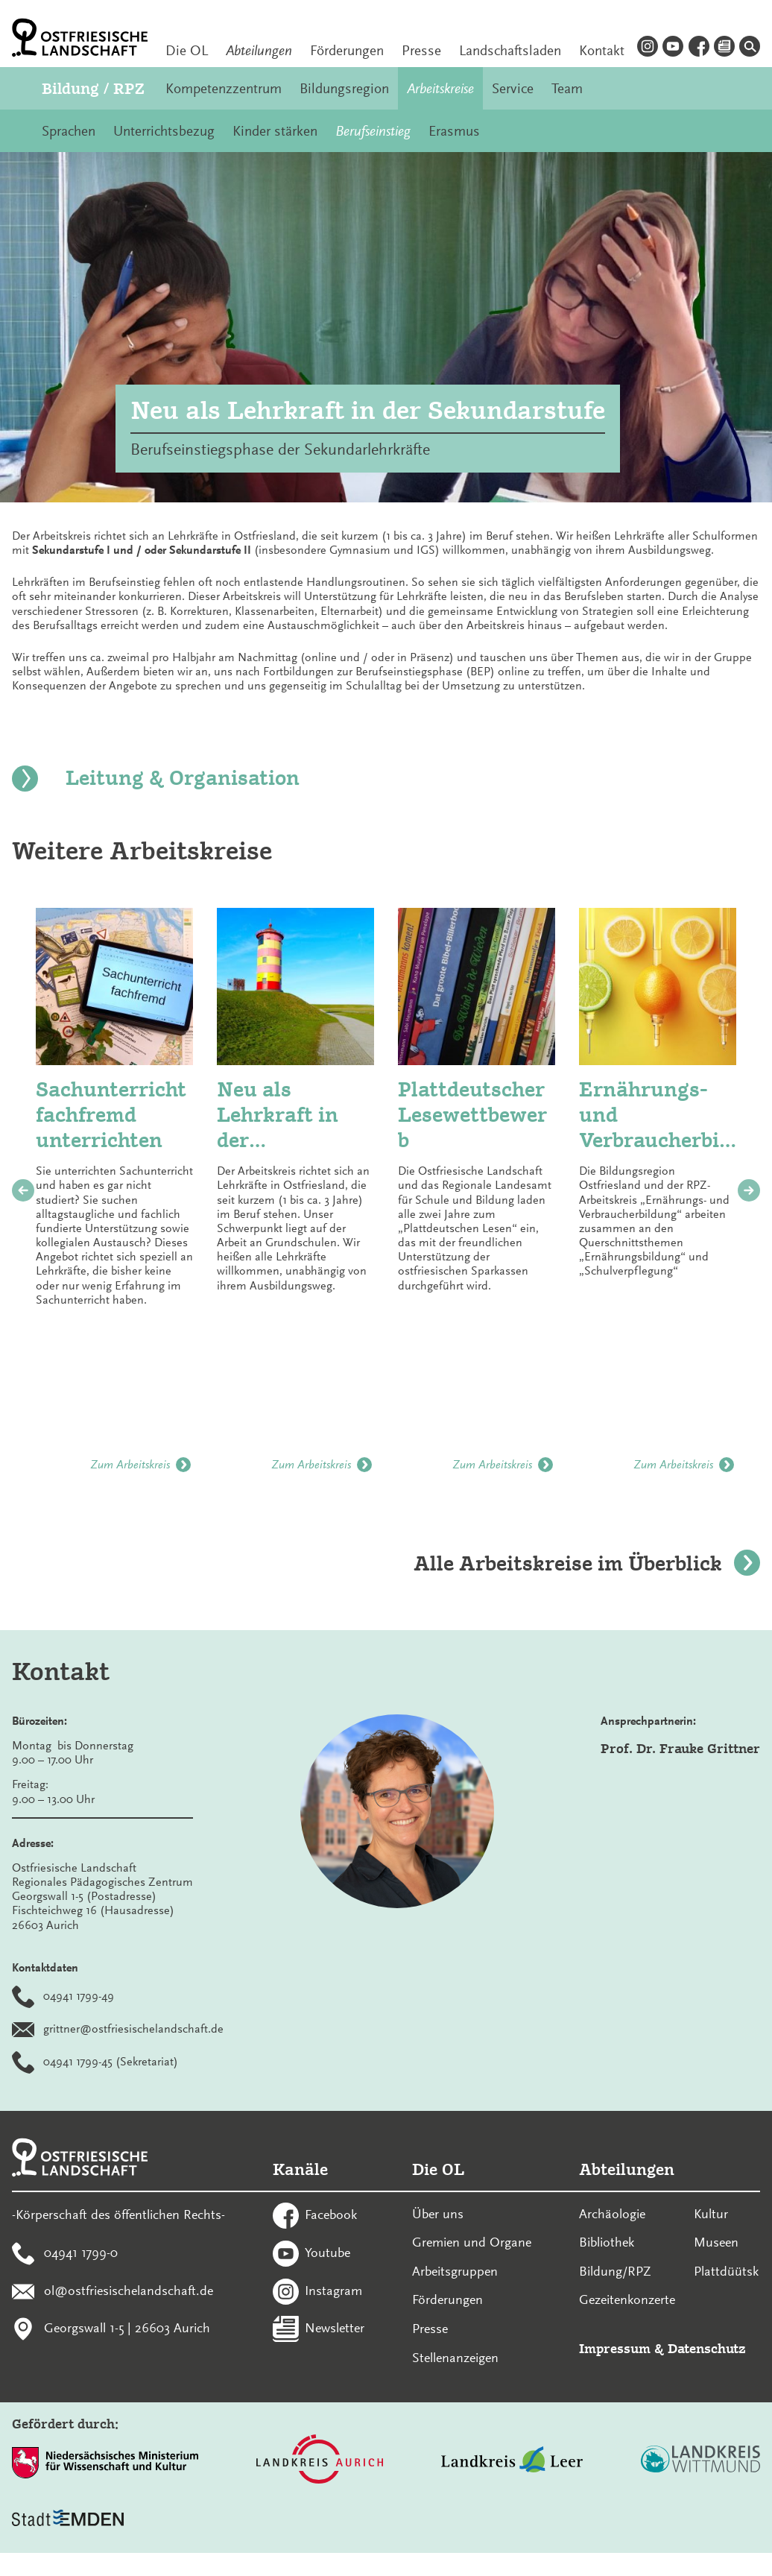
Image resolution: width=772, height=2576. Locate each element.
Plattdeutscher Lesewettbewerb (472, 1114)
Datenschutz (707, 2348)
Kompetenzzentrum (223, 88)
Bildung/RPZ (615, 2271)
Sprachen (68, 131)
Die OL (186, 50)
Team (567, 88)
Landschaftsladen (510, 50)
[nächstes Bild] (749, 1190)
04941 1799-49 (78, 1996)
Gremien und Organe (471, 2242)
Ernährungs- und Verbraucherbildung (652, 1114)
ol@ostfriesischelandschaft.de (128, 2289)
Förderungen (347, 50)
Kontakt (601, 50)
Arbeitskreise (440, 88)
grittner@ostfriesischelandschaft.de (133, 2029)
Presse (421, 50)
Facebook (331, 2214)
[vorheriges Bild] (23, 1190)
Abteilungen (259, 50)
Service (513, 88)
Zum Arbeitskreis (140, 1464)
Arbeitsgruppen (455, 2271)
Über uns (437, 2213)
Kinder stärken (274, 131)
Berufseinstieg (373, 131)
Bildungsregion (344, 88)
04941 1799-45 (78, 2061)
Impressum (615, 2348)
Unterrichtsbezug (164, 131)
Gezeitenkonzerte (627, 2299)
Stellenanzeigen (455, 2357)
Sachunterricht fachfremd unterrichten (111, 1114)
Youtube (327, 2251)
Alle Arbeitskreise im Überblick (587, 1563)
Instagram (333, 2289)
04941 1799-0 (81, 2251)
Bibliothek (606, 2242)
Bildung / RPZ (93, 88)
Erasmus (454, 131)
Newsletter (334, 2327)
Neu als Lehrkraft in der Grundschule (280, 1114)
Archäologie (612, 2213)
